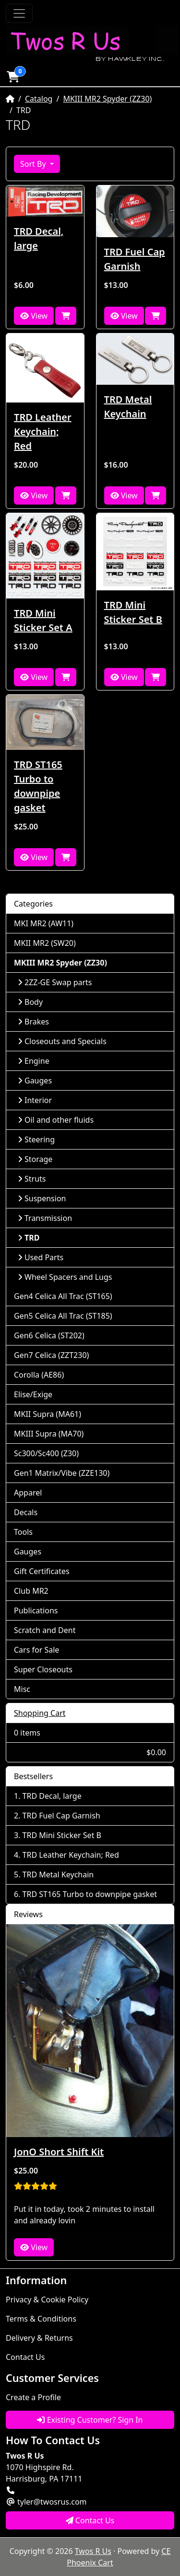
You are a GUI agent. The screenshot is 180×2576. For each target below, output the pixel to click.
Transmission (45, 1218)
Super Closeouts (43, 1669)
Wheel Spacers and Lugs (65, 1277)
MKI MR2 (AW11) (43, 923)
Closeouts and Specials (62, 1041)
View (34, 315)
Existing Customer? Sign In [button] (90, 2420)
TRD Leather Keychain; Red (43, 431)
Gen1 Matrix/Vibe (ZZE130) (61, 1473)
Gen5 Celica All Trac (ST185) (63, 1316)
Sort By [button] (34, 164)
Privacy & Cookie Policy (47, 2299)
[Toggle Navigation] (19, 13)
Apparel (28, 1492)
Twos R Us (93, 2551)
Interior (35, 1100)
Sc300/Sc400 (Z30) (46, 1453)
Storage (35, 1159)
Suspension (42, 1198)
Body (30, 1002)
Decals (25, 1512)
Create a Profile (33, 2397)
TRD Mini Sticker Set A (43, 620)
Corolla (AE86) (39, 1374)
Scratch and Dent (44, 1630)
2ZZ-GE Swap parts (55, 982)
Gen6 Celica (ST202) (49, 1335)
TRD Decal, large (38, 238)
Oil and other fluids (56, 1120)
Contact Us (25, 2357)
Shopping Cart (40, 1713)
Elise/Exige (33, 1394)
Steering (36, 1139)
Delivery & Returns (39, 2338)
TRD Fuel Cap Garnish (134, 259)
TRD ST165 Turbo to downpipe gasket (38, 786)
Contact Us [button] (90, 2520)
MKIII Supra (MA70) (49, 1433)
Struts (32, 1178)
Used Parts (40, 1257)
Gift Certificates (42, 1571)
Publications (36, 1610)
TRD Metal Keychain (128, 406)
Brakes (33, 1021)
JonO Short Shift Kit (59, 2151)
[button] (13, 76)
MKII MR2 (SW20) (45, 943)
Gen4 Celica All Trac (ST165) (63, 1296)
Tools (23, 1532)
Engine (33, 1061)
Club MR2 (31, 1591)
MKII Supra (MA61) (47, 1414)
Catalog (39, 98)
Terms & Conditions (41, 2318)
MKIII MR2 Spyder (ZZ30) (107, 98)
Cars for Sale (36, 1649)
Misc (22, 1689)
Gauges (35, 1080)
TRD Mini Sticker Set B (133, 612)
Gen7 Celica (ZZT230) (51, 1355)
